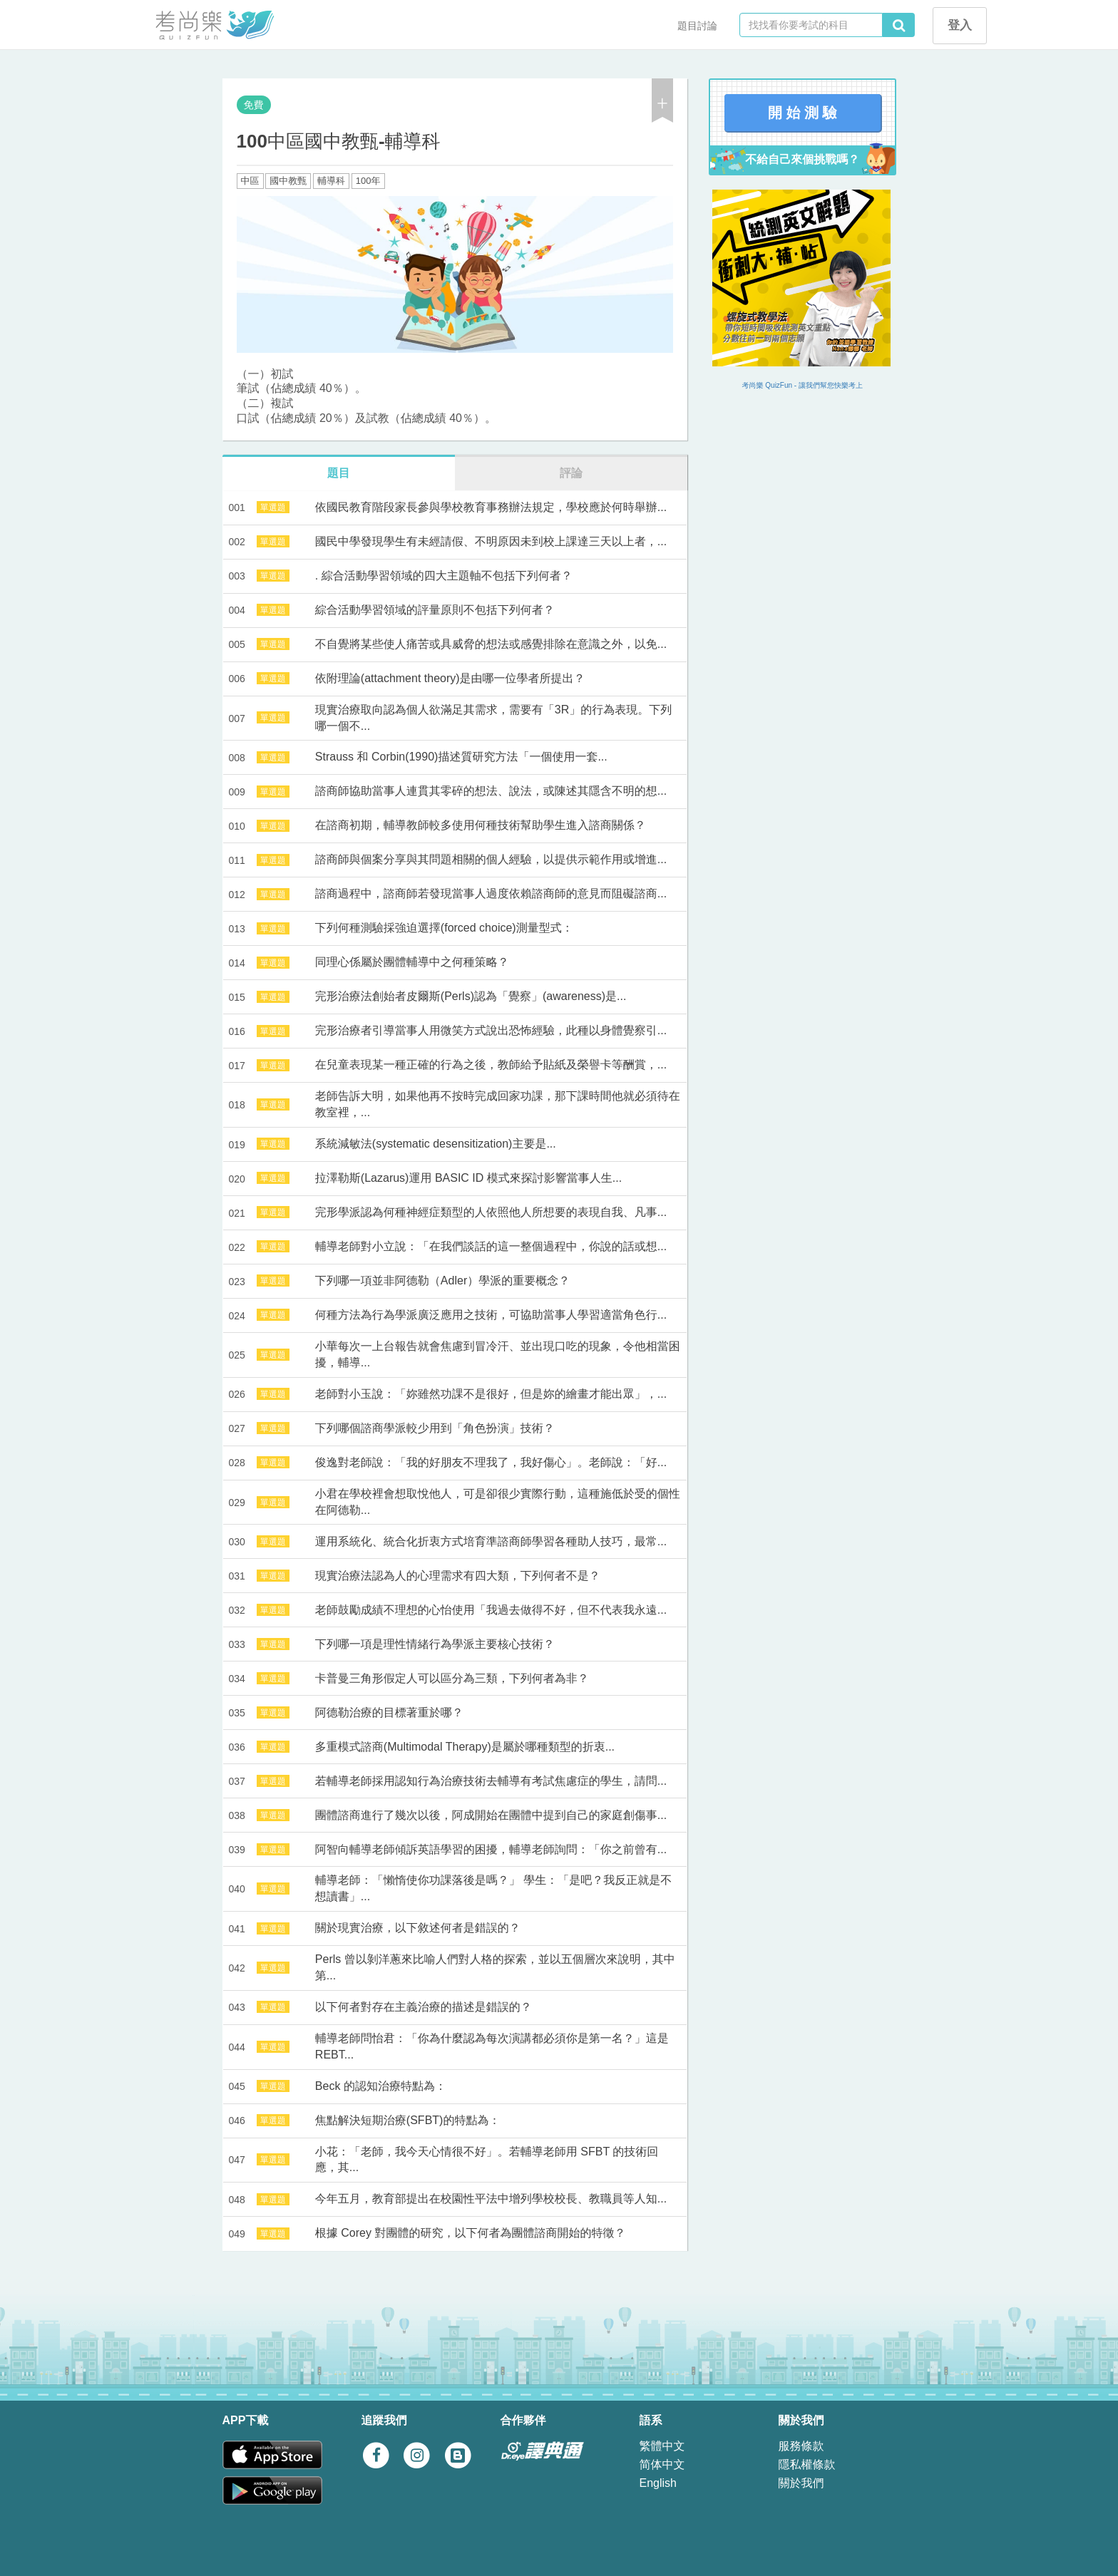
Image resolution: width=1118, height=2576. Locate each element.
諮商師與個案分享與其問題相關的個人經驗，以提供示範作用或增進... (491, 859)
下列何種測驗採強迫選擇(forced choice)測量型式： (444, 928)
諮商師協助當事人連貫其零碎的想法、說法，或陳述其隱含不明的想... (491, 791)
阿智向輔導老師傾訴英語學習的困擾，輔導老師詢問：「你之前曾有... (491, 1849)
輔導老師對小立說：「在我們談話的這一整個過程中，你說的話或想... (491, 1246)
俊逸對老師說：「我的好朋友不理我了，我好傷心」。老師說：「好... (491, 1462)
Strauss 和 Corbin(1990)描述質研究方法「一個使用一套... (461, 757)
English (658, 2483)
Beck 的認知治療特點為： (380, 2086)
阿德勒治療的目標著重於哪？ (389, 1712)
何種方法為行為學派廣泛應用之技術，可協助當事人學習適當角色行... (491, 1315)
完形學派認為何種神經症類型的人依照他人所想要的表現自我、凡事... (491, 1212)
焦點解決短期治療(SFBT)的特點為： (408, 2120)
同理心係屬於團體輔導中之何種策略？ (412, 962)
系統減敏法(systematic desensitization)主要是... (435, 1144)
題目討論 (697, 25)
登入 (960, 25)
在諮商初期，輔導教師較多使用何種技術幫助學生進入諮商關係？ (480, 825)
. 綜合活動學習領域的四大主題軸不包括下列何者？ (444, 576)
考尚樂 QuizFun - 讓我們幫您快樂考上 (802, 385)
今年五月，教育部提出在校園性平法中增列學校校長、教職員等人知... (491, 2199)
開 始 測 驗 (802, 112)
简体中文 (662, 2464)
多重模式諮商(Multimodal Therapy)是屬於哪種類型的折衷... (465, 1747)
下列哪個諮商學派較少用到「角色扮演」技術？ (435, 1428)
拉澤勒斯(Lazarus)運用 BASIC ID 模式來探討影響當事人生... (468, 1178)
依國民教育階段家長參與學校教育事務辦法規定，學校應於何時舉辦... (491, 507)
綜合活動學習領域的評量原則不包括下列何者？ (435, 610)
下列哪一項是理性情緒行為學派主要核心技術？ (435, 1644)
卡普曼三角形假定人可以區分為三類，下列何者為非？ (452, 1678)
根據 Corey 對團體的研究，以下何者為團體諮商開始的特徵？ (470, 2233)
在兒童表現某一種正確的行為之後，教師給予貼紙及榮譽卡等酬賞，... (491, 1064)
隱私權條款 (807, 2464)
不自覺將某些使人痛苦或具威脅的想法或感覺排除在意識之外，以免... (491, 644)
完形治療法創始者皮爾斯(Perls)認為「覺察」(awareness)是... (470, 996)
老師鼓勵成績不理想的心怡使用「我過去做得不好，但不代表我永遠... (491, 1610)
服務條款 (801, 2446)
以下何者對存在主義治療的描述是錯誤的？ (423, 2007)
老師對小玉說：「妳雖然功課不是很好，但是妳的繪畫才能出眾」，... (491, 1394)
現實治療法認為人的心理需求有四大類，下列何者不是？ (457, 1576)
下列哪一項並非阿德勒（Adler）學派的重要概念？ (442, 1280)
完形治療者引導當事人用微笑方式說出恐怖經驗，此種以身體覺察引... (491, 1030)
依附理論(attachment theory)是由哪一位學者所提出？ (450, 678)
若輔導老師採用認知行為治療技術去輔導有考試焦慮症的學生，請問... (491, 1781)
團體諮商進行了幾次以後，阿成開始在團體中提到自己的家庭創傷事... (491, 1815)
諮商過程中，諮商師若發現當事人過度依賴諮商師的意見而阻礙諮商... (491, 893)
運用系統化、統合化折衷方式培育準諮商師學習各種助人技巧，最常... (491, 1541)
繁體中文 (662, 2446)
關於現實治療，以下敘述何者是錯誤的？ (417, 1928)
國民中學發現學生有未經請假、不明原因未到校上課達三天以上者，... (491, 541)
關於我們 (801, 2483)
